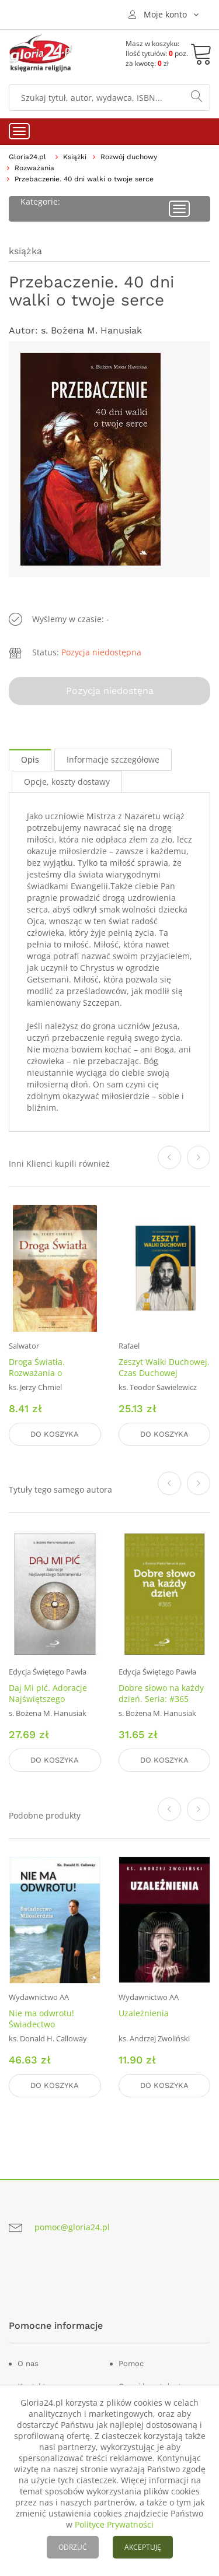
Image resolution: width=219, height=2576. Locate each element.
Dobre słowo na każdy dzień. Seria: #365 (161, 1693)
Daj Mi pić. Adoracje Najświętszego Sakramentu (48, 1698)
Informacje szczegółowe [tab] (113, 759)
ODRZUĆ (72, 2547)
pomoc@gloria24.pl (72, 2227)
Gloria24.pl (27, 157)
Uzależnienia (144, 2013)
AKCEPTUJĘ (142, 2547)
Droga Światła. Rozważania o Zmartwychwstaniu (46, 1372)
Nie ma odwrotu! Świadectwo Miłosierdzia (41, 2024)
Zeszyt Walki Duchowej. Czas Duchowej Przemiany (164, 1372)
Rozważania (34, 168)
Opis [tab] (30, 759)
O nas (28, 2363)
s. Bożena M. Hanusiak (91, 330)
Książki (74, 157)
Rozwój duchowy (128, 157)
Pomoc (131, 2363)
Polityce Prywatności (114, 2524)
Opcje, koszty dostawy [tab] (67, 781)
